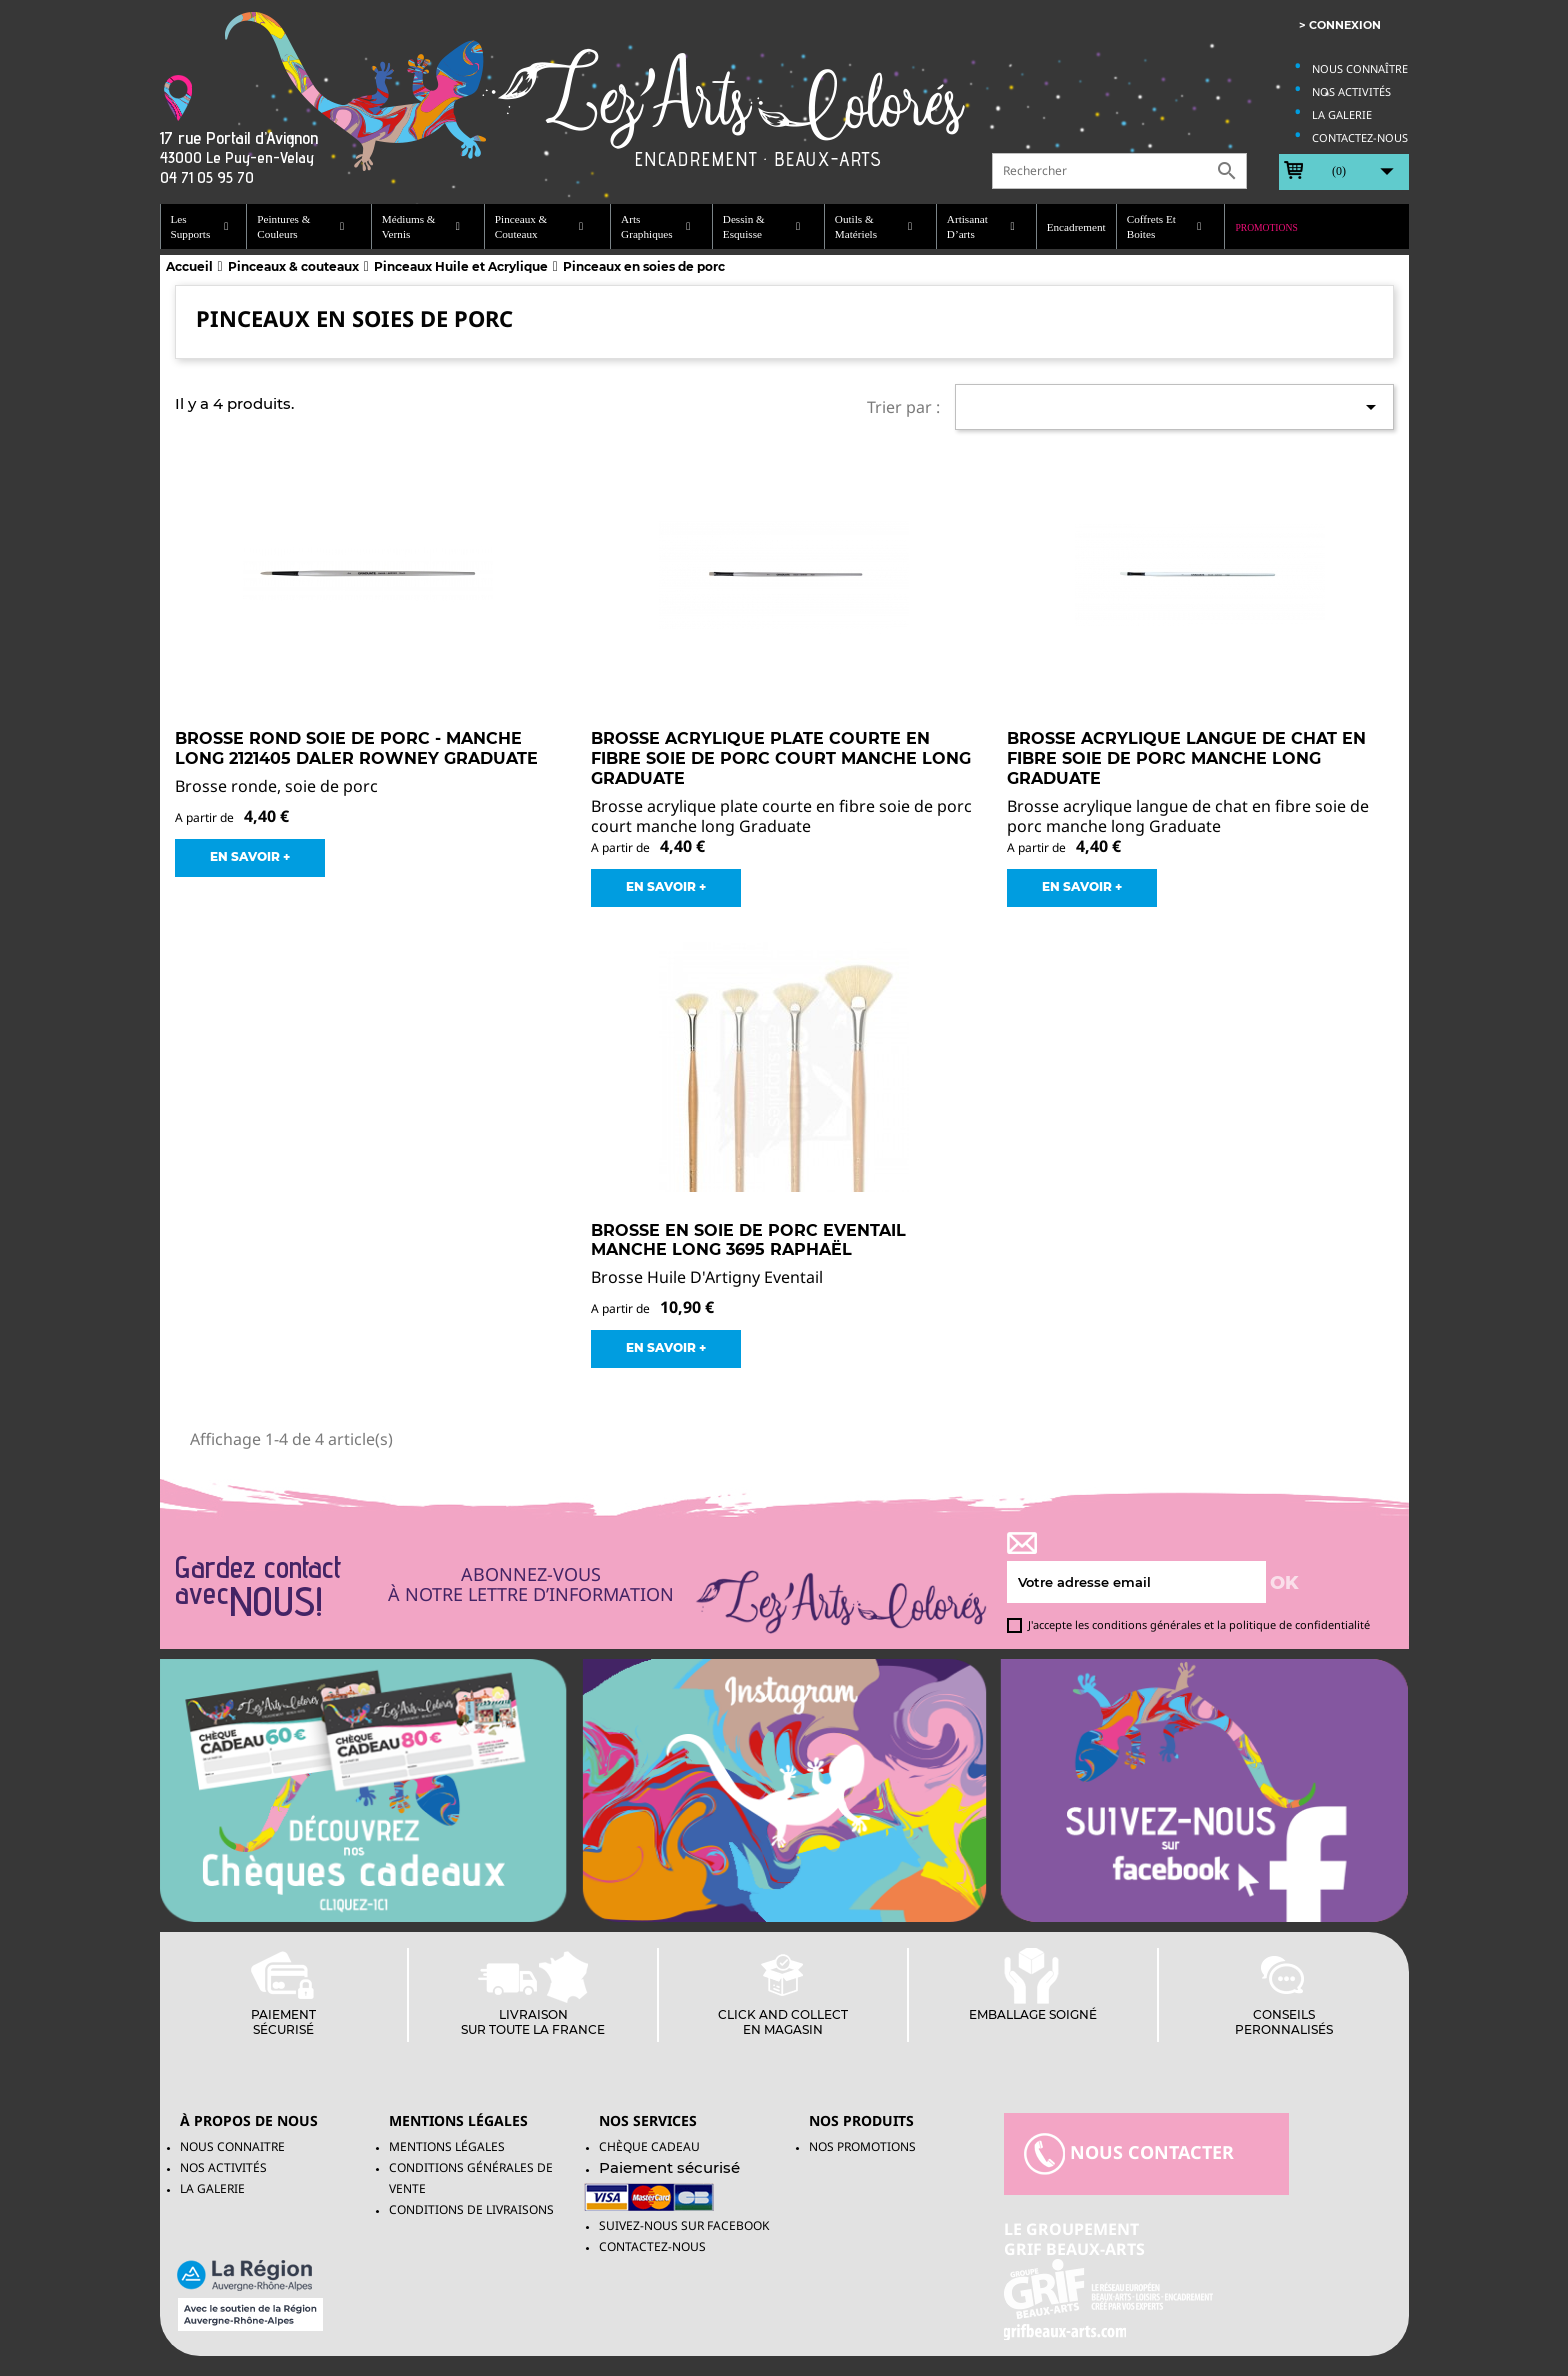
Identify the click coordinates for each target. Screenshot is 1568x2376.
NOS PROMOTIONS (862, 2146)
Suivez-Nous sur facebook (684, 2225)
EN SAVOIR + (250, 856)
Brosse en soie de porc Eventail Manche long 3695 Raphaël (748, 1240)
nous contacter (1129, 2154)
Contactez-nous (1360, 137)
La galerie (1342, 114)
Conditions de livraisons (471, 2209)
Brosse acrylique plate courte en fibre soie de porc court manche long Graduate (781, 758)
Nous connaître (1360, 68)
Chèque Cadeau (649, 2146)
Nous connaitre (232, 2146)
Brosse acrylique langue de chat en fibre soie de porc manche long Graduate (1186, 758)
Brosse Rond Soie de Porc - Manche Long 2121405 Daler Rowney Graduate (356, 748)
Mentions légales (447, 2146)
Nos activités (1351, 91)
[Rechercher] (1119, 171)
